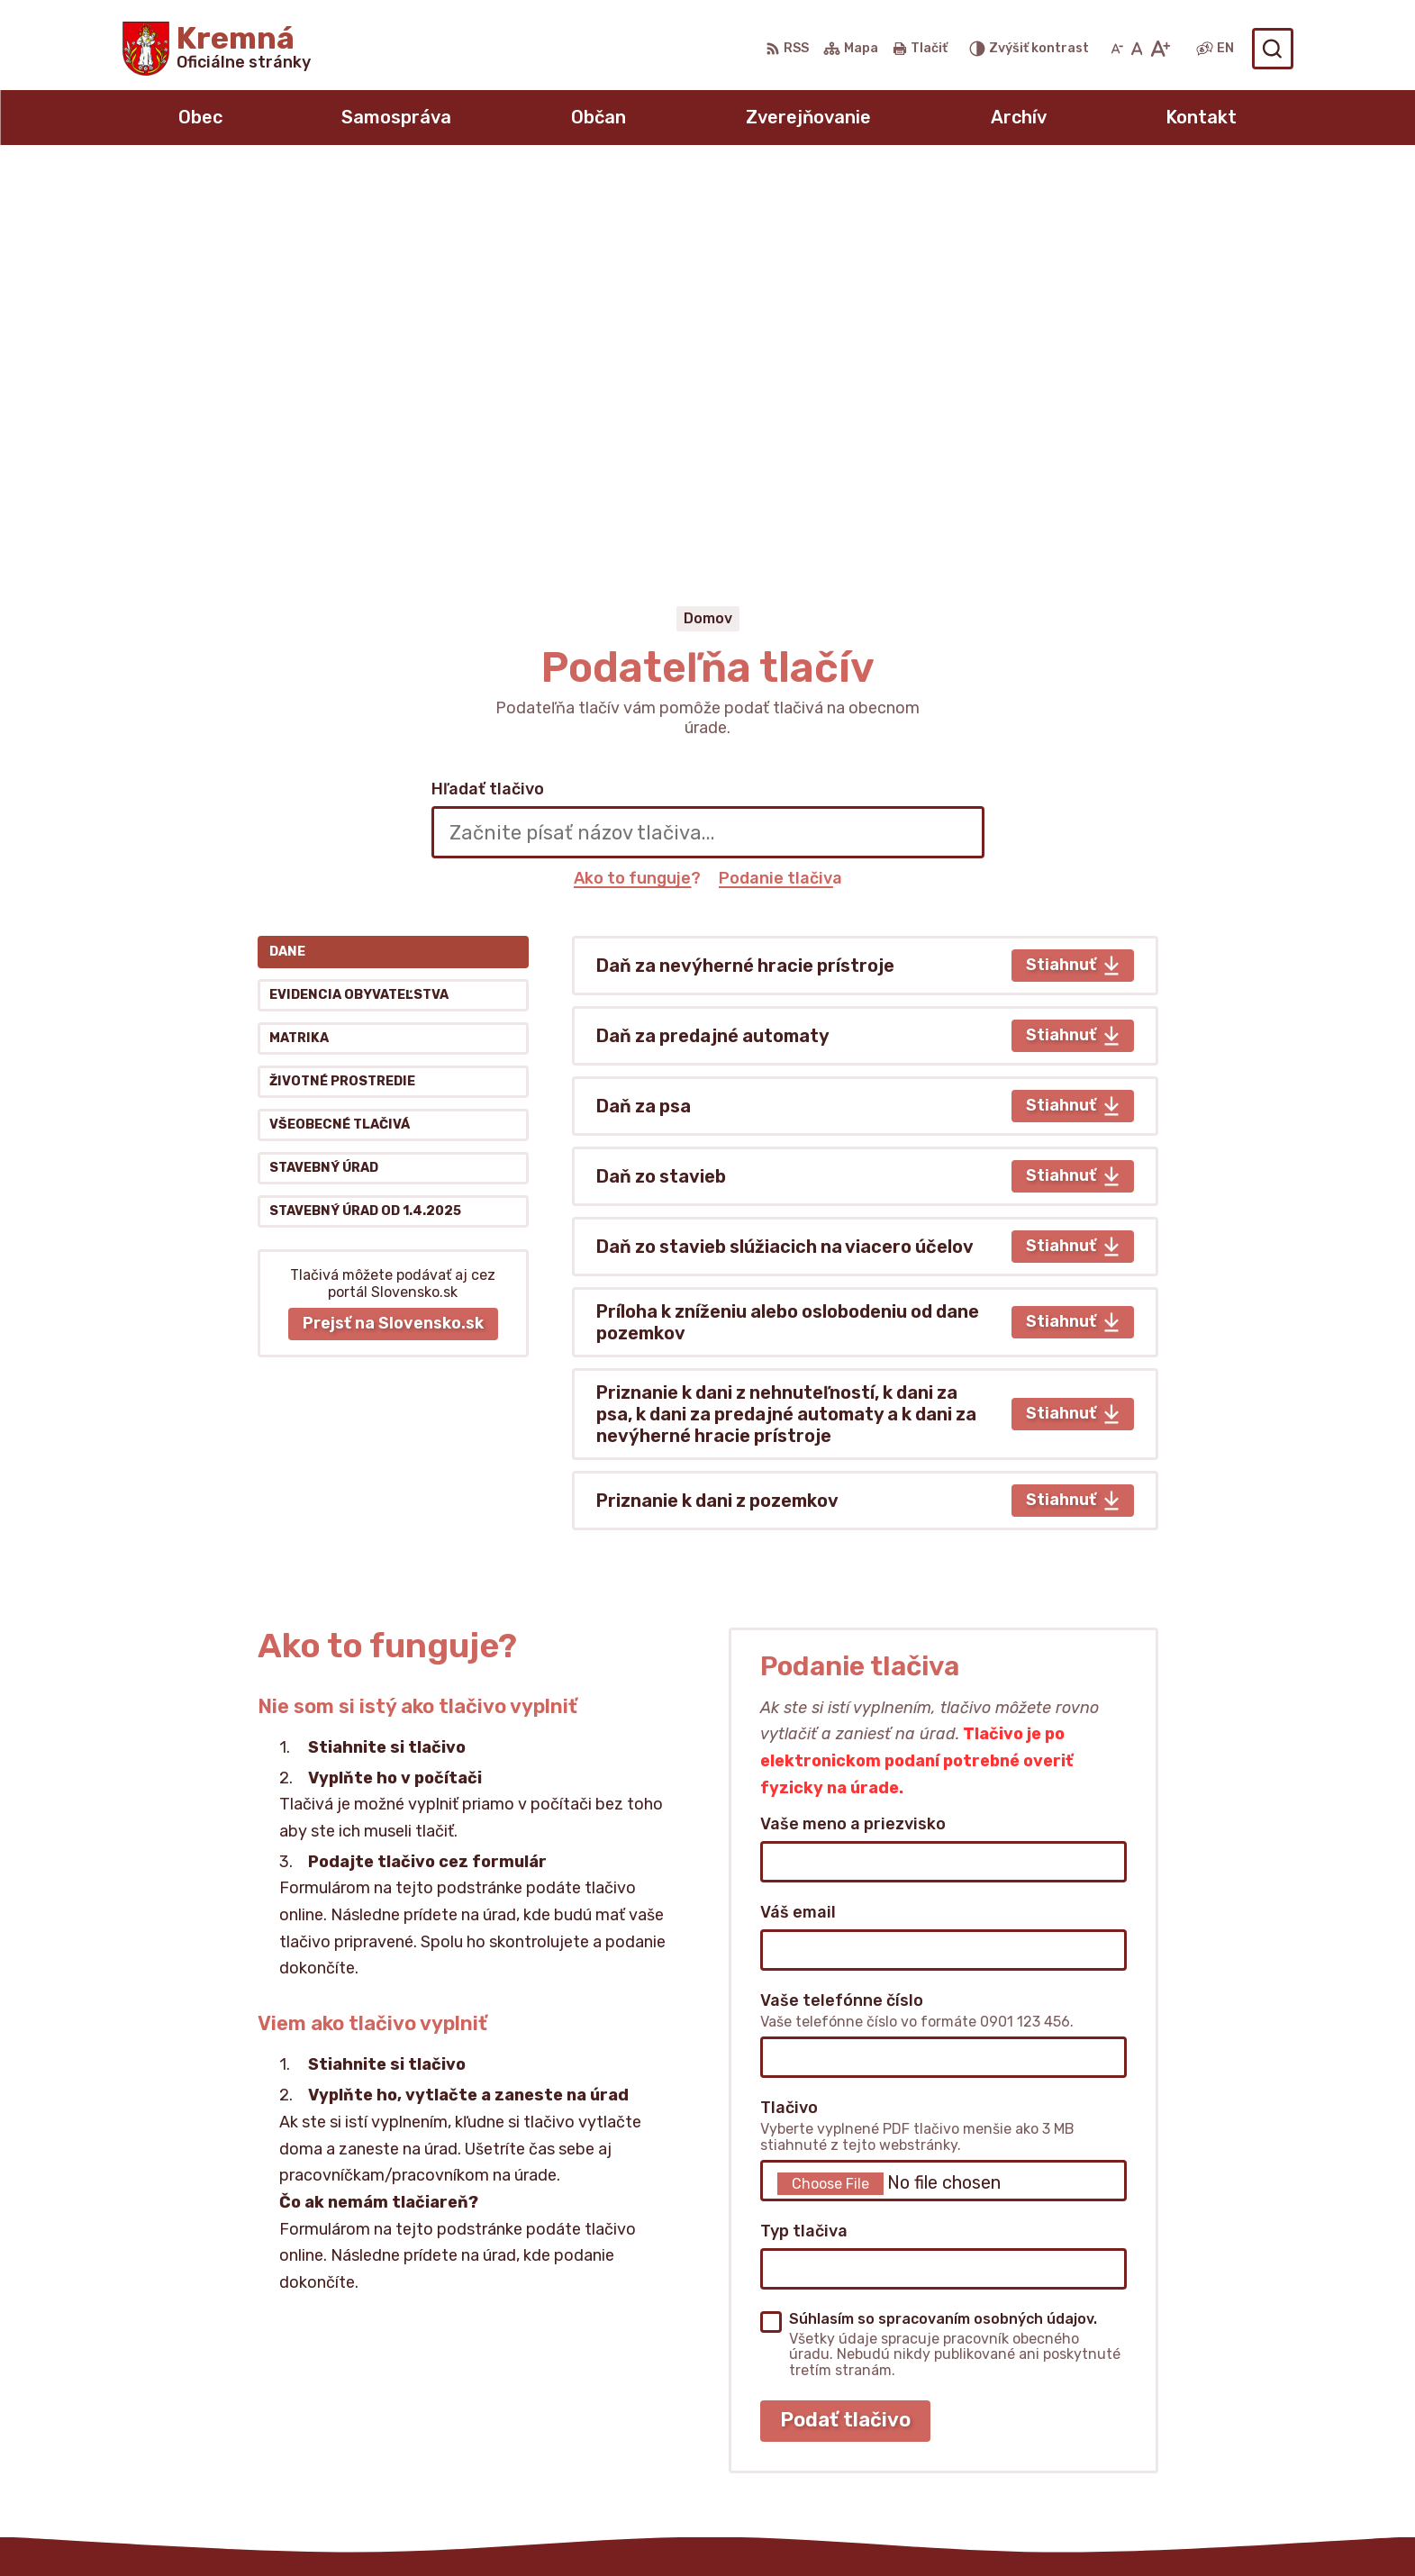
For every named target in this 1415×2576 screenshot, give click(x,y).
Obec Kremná (1003, 2527)
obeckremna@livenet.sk (1181, 2428)
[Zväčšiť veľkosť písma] (1160, 49)
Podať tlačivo (845, 2029)
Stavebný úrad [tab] (323, 777)
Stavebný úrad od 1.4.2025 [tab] (365, 820)
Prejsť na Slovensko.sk (393, 932)
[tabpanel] (865, 841)
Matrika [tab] (299, 647)
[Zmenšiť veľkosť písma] (1117, 49)
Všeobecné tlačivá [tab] (339, 733)
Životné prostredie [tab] (342, 690)
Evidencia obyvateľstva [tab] (359, 604)
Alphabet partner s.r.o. (741, 2527)
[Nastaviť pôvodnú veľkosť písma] (1137, 49)
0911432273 (1139, 2408)
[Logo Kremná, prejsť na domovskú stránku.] (216, 49)
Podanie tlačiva (780, 486)
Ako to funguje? (637, 486)
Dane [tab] (287, 560)
